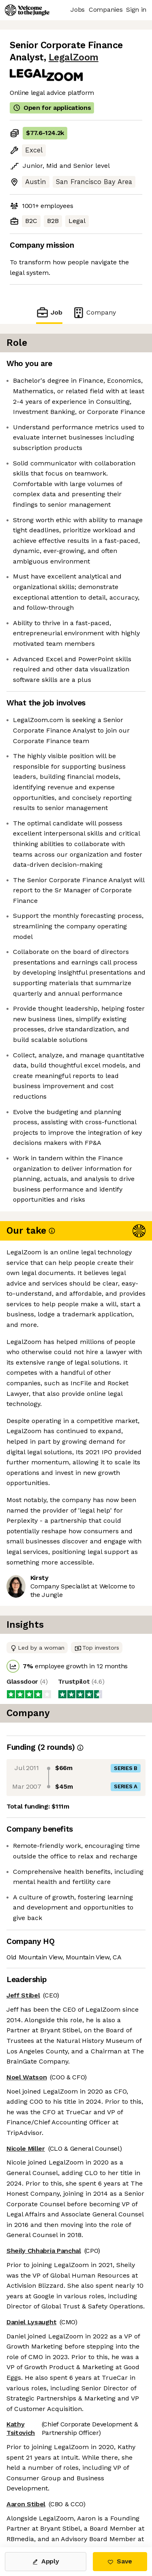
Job (49, 312)
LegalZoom (73, 57)
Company (94, 312)
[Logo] (27, 10)
